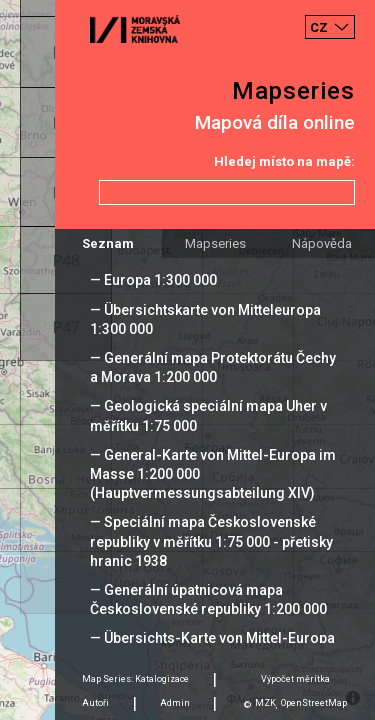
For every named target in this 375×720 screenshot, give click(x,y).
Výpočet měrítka (295, 679)
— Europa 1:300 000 (153, 280)
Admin (175, 703)
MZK (265, 703)
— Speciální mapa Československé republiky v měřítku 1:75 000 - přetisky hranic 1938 (211, 541)
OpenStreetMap (314, 703)
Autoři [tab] (95, 703)
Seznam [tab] (108, 243)
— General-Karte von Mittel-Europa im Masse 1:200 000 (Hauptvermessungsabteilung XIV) (213, 474)
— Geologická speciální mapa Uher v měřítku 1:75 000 (208, 415)
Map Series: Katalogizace (135, 679)
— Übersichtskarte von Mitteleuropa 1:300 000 (205, 319)
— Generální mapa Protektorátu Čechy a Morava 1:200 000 (213, 367)
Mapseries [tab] (215, 243)
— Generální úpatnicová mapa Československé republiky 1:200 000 (208, 599)
